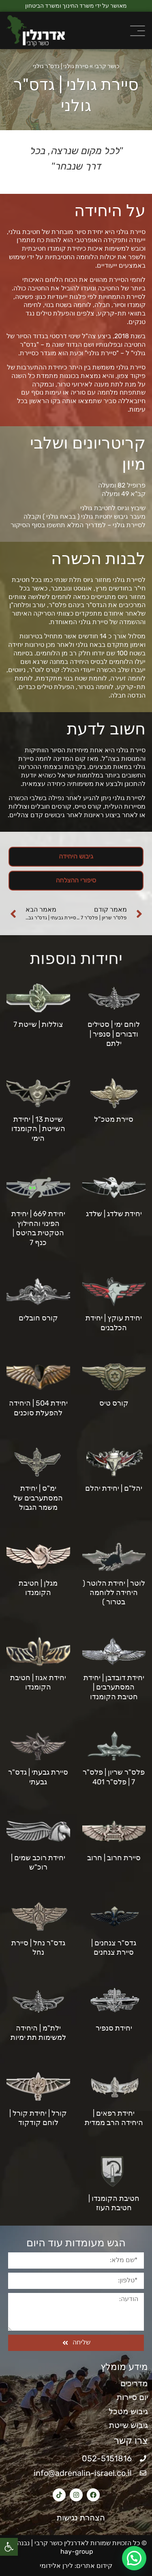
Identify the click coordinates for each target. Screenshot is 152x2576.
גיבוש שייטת (128, 2425)
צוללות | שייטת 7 (38, 1024)
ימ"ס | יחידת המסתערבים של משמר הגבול (38, 1498)
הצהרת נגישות (76, 2517)
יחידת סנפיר (114, 2028)
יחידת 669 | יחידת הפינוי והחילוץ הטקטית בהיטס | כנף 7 (38, 1228)
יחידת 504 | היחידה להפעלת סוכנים (38, 1408)
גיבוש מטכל (128, 2411)
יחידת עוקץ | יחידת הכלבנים (114, 1323)
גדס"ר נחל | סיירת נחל (38, 1947)
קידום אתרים (94, 2566)
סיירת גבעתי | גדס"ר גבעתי (38, 1777)
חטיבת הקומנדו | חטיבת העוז (113, 2203)
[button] (9, 2547)
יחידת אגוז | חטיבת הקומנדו (38, 1682)
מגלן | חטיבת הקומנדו (38, 1588)
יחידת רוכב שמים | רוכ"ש (38, 1862)
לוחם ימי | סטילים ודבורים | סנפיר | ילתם (114, 1034)
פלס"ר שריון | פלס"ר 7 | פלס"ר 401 (114, 1777)
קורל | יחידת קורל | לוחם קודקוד (38, 2118)
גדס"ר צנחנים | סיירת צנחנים (113, 1947)
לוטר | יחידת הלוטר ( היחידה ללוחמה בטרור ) (114, 1593)
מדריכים (134, 2383)
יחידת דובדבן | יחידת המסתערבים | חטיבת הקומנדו (113, 1687)
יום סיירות (132, 2397)
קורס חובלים (38, 1318)
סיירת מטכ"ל (113, 1119)
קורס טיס (113, 1403)
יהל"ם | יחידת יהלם (113, 1488)
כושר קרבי (106, 66)
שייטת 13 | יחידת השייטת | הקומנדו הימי (38, 1129)
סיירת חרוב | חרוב (114, 1857)
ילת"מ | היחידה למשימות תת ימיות (38, 2033)
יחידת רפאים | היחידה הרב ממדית (114, 2118)
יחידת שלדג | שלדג (114, 1213)
